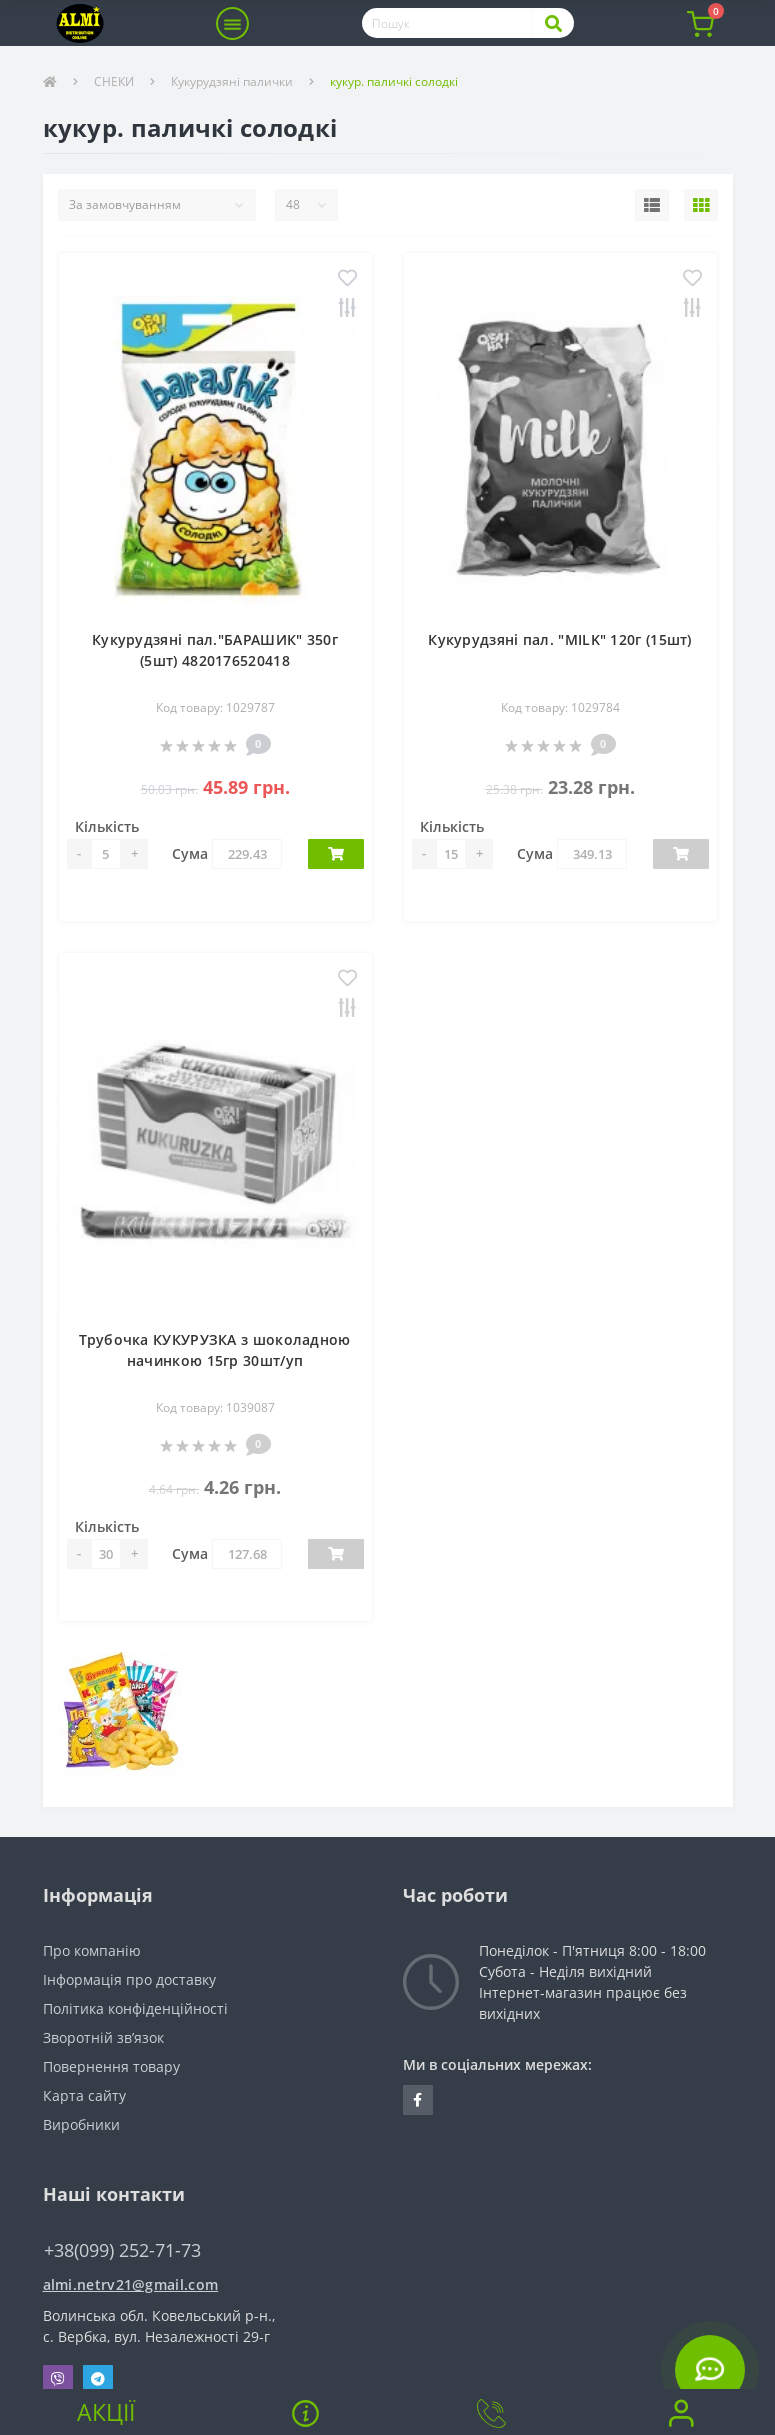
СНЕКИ (114, 81)
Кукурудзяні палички (232, 81)
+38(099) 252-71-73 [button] (122, 2250)
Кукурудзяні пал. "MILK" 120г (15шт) (560, 639)
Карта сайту (84, 2095)
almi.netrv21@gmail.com (131, 2284)
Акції (106, 2412)
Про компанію (92, 1950)
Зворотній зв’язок (103, 2037)
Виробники (81, 2124)
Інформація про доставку (129, 1979)
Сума (190, 853)
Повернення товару (111, 2066)
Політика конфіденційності (135, 2008)
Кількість (107, 826)
